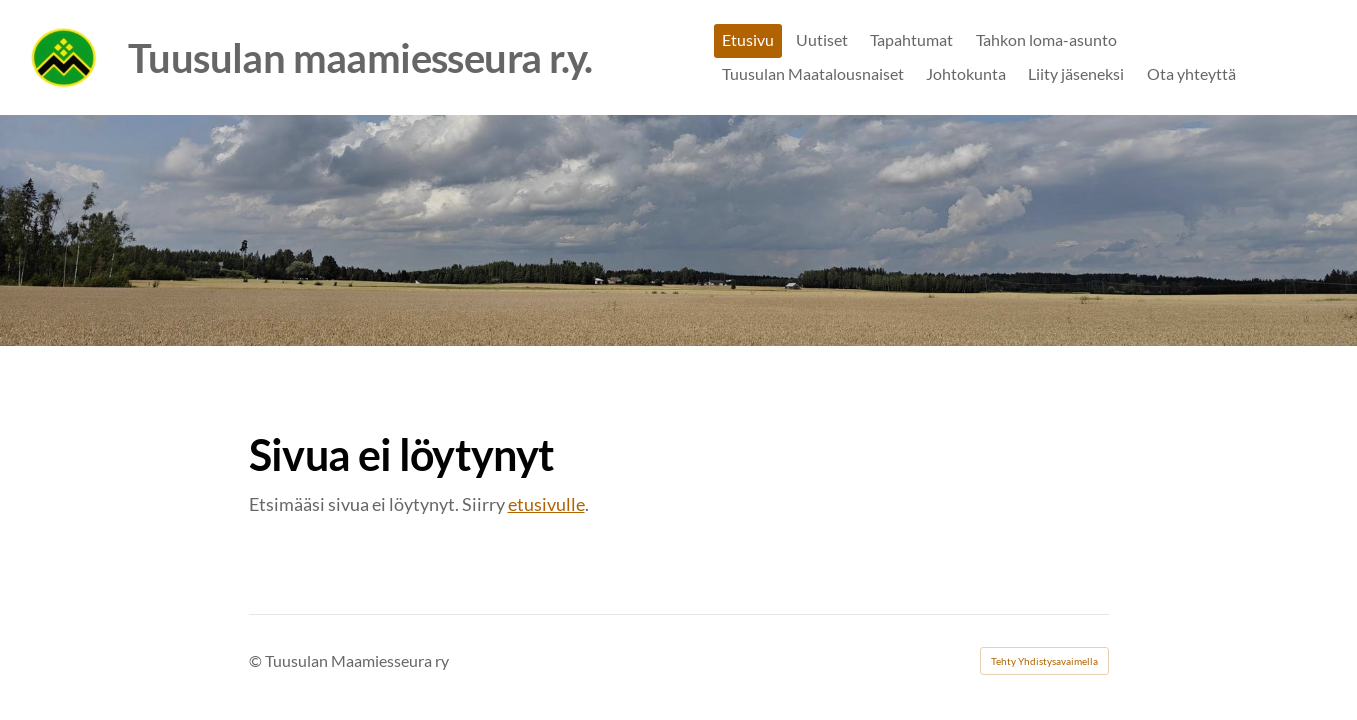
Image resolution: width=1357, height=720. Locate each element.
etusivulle (546, 504)
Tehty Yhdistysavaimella (1044, 661)
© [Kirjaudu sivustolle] (257, 660)
